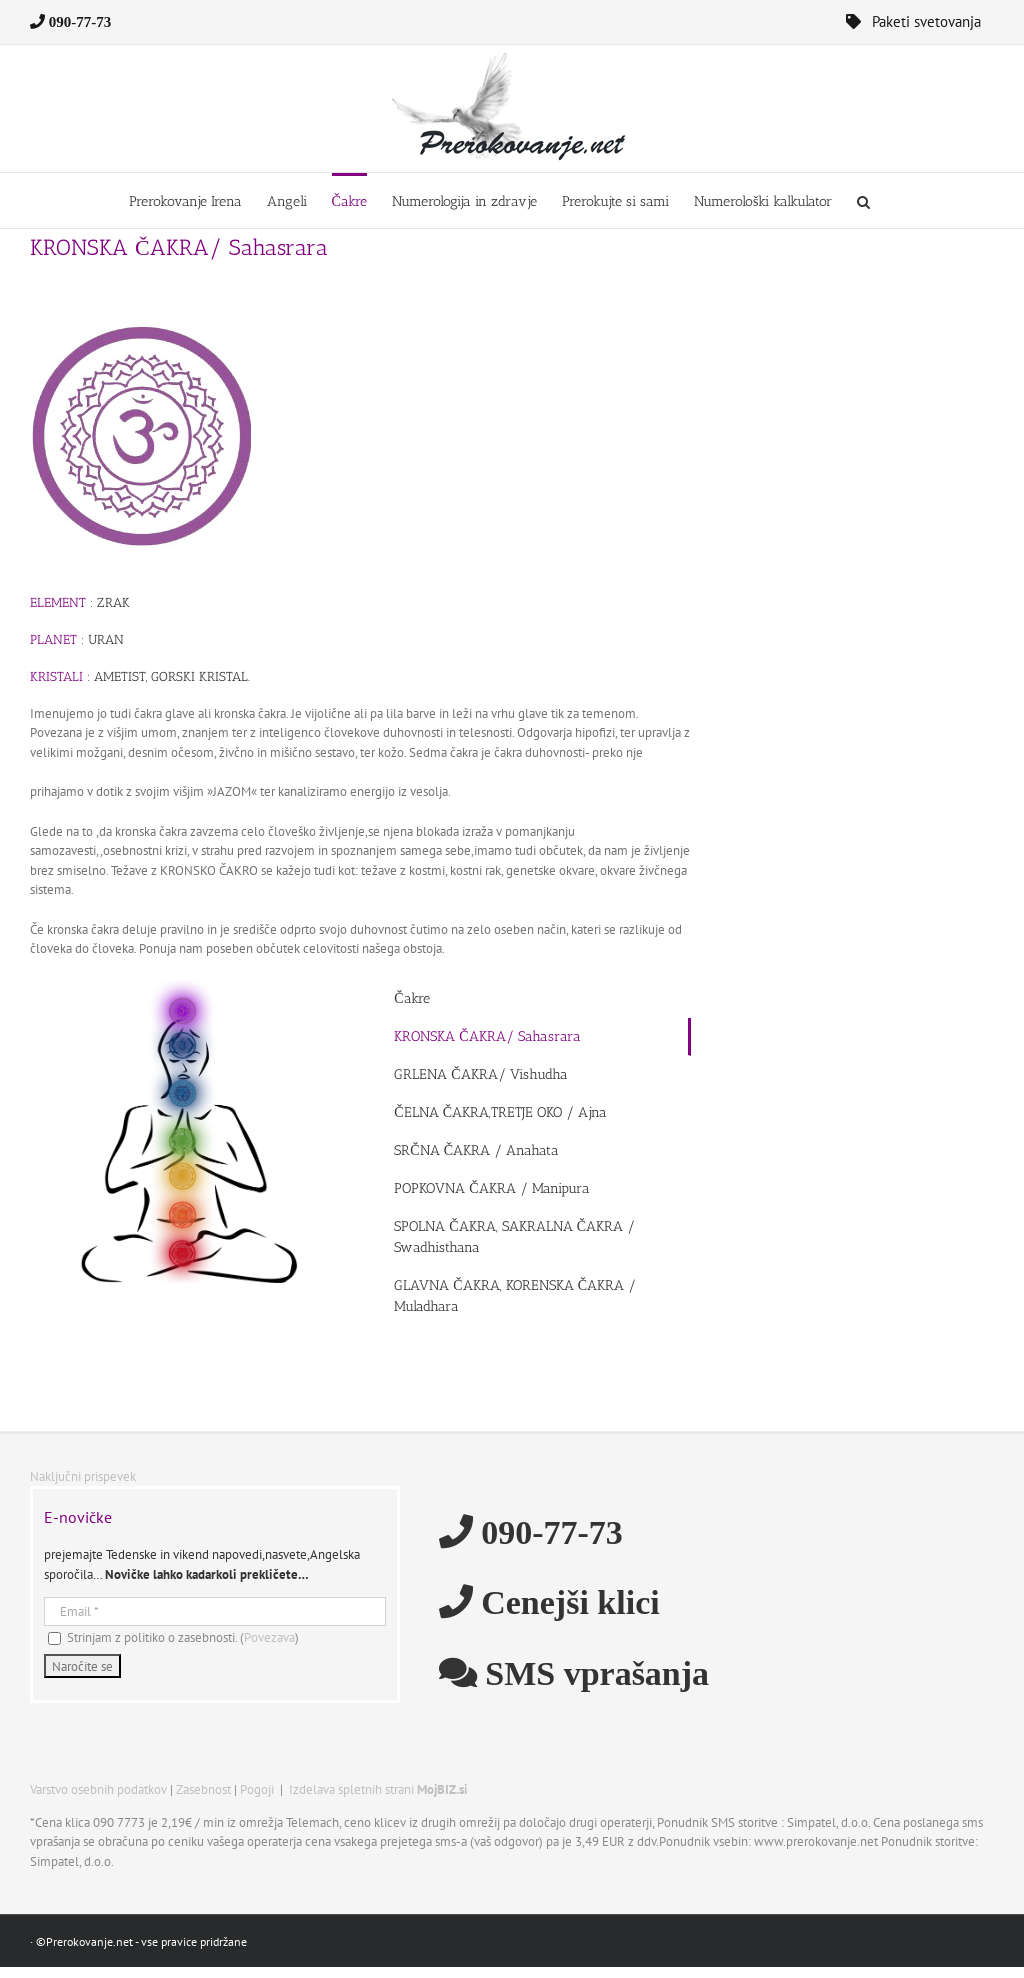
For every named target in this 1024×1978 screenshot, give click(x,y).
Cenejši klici (566, 1601)
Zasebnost (203, 1789)
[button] (863, 200)
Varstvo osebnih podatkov (98, 1789)
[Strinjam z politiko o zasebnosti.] (54, 1638)
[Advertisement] (897, 675)
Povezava (269, 1637)
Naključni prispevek (83, 1476)
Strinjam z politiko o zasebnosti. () (173, 1637)
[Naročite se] (82, 1666)
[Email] (215, 1611)
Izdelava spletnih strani (378, 1789)
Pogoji (257, 1789)
